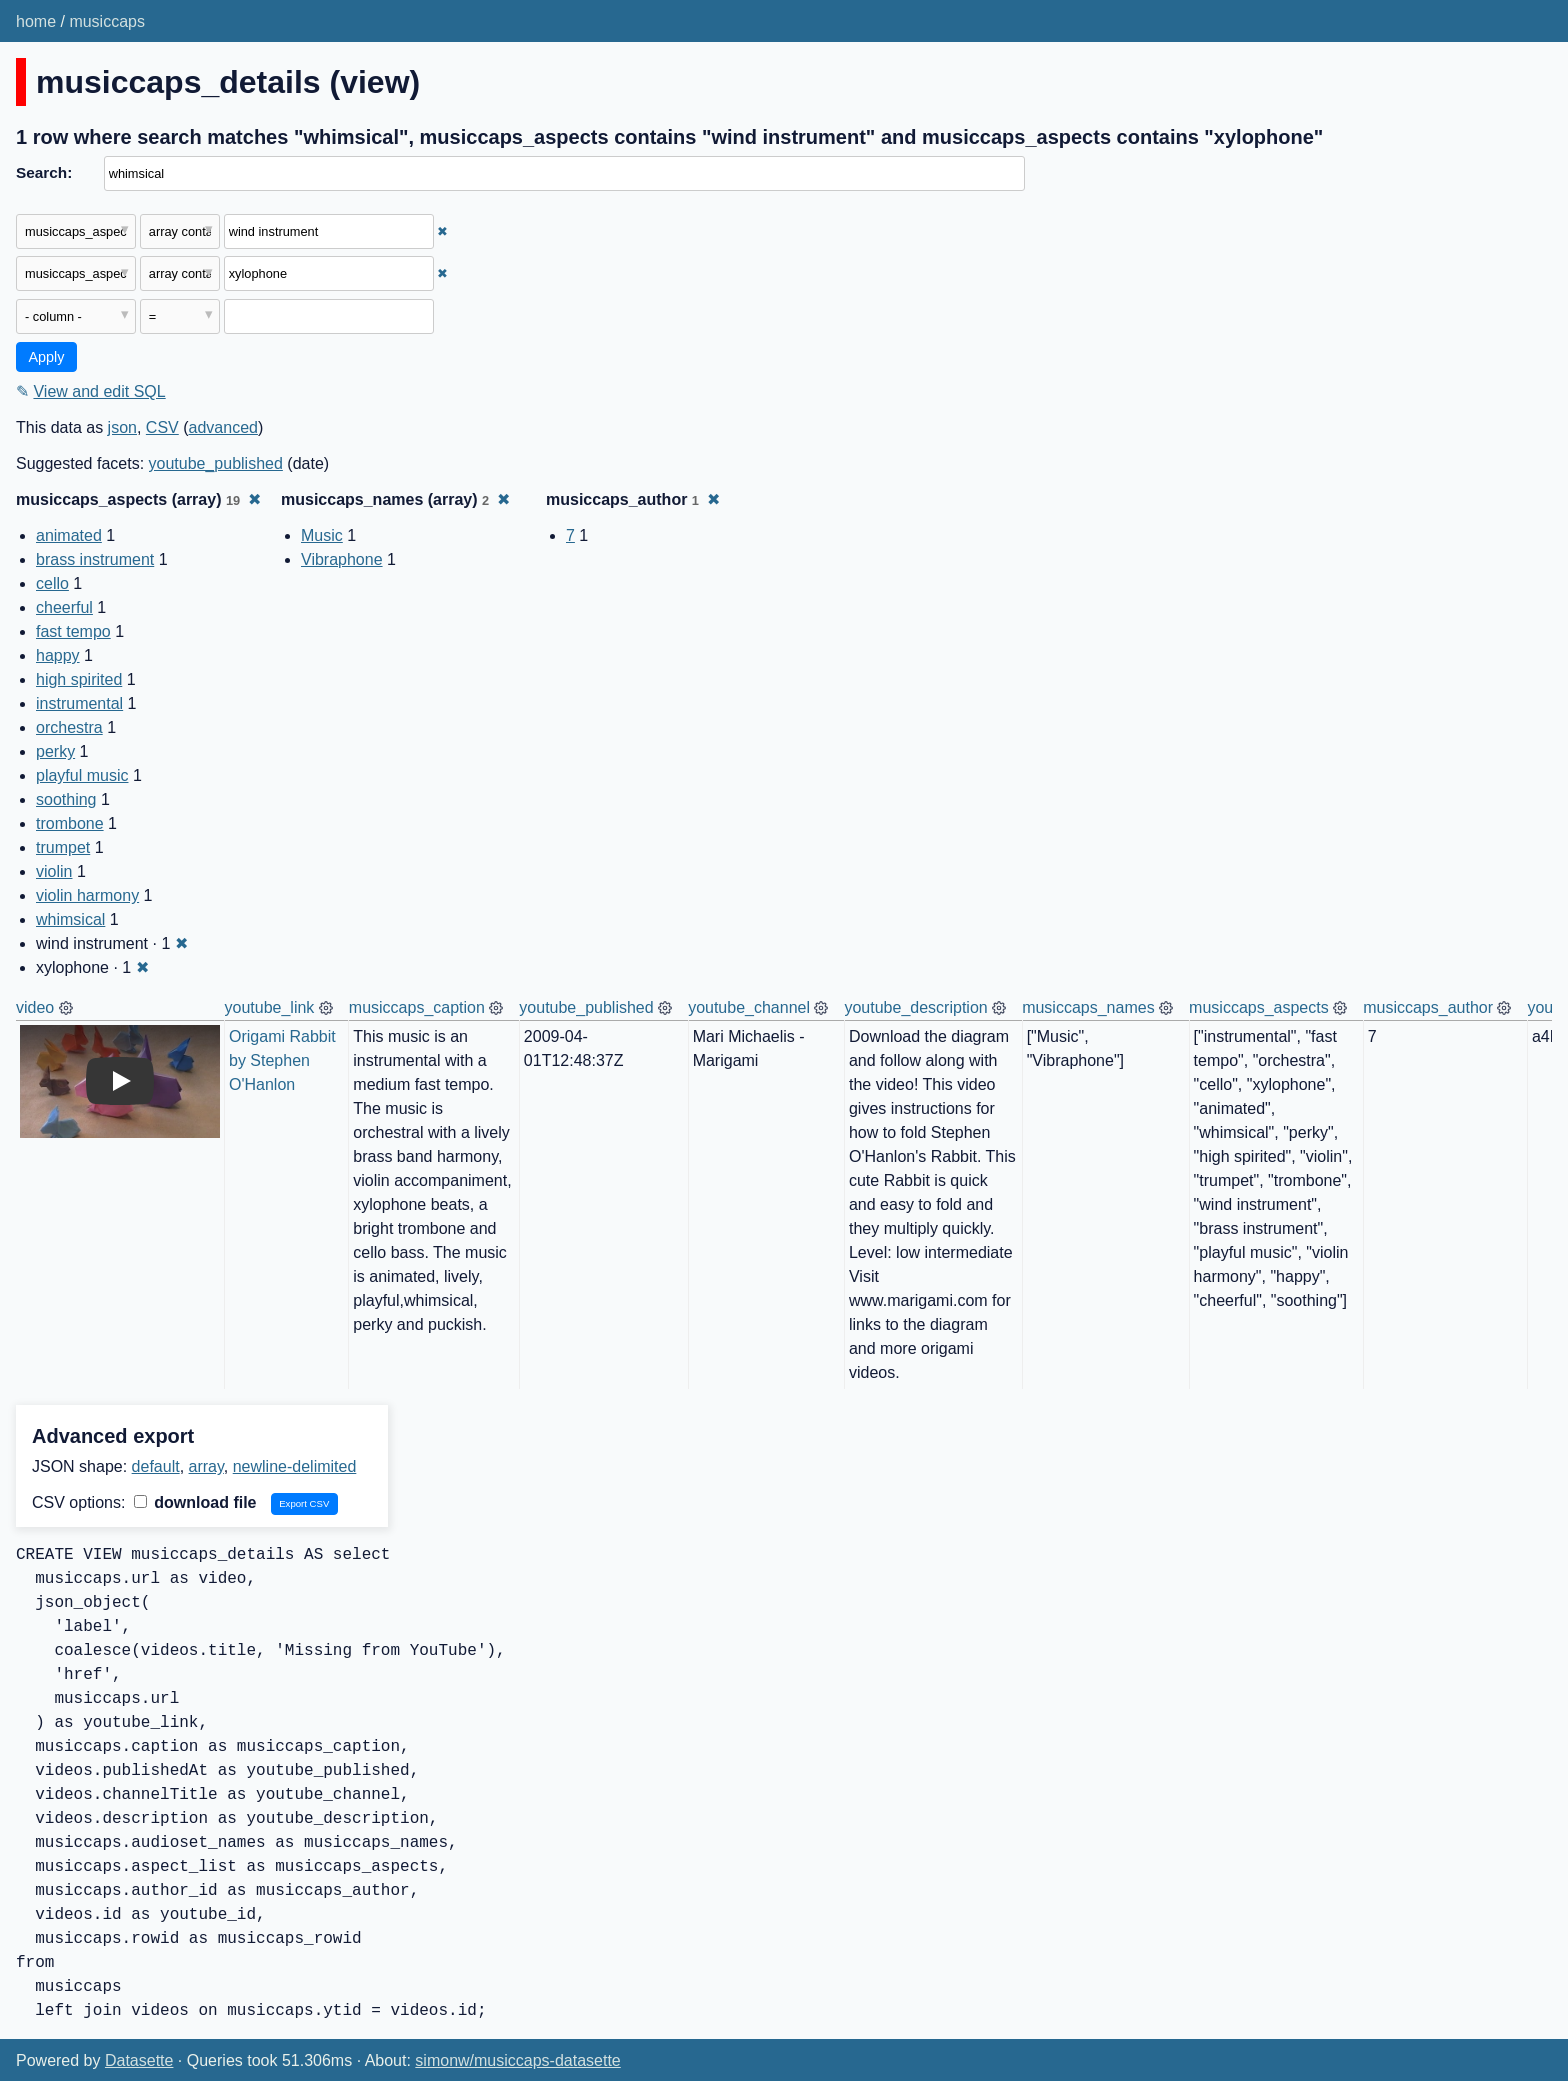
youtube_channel (749, 1007)
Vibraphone (342, 559)
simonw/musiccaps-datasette (517, 2060)
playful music (82, 775)
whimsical (70, 919)
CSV (162, 427)
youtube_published (216, 463)
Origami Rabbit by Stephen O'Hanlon (284, 1060)
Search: (44, 172)
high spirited (79, 679)
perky (55, 751)
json (122, 427)
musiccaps (107, 21)
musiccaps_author (1428, 1007)
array (206, 1466)
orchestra (69, 727)
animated (69, 535)
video (35, 1007)
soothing (66, 799)
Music (322, 535)
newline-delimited (295, 1466)
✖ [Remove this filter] (442, 231)
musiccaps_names (1088, 1007)
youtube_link (270, 1007)
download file (195, 1502)
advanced (223, 427)
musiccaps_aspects (1259, 1007)
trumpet (63, 847)
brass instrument (95, 559)
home (36, 21)
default (156, 1466)
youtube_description (915, 1007)
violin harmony (87, 895)
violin (54, 871)
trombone (70, 823)
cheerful (64, 607)
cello (52, 583)
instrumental (79, 703)
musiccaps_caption (417, 1007)
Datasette (139, 2060)
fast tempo (73, 631)
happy (58, 655)
